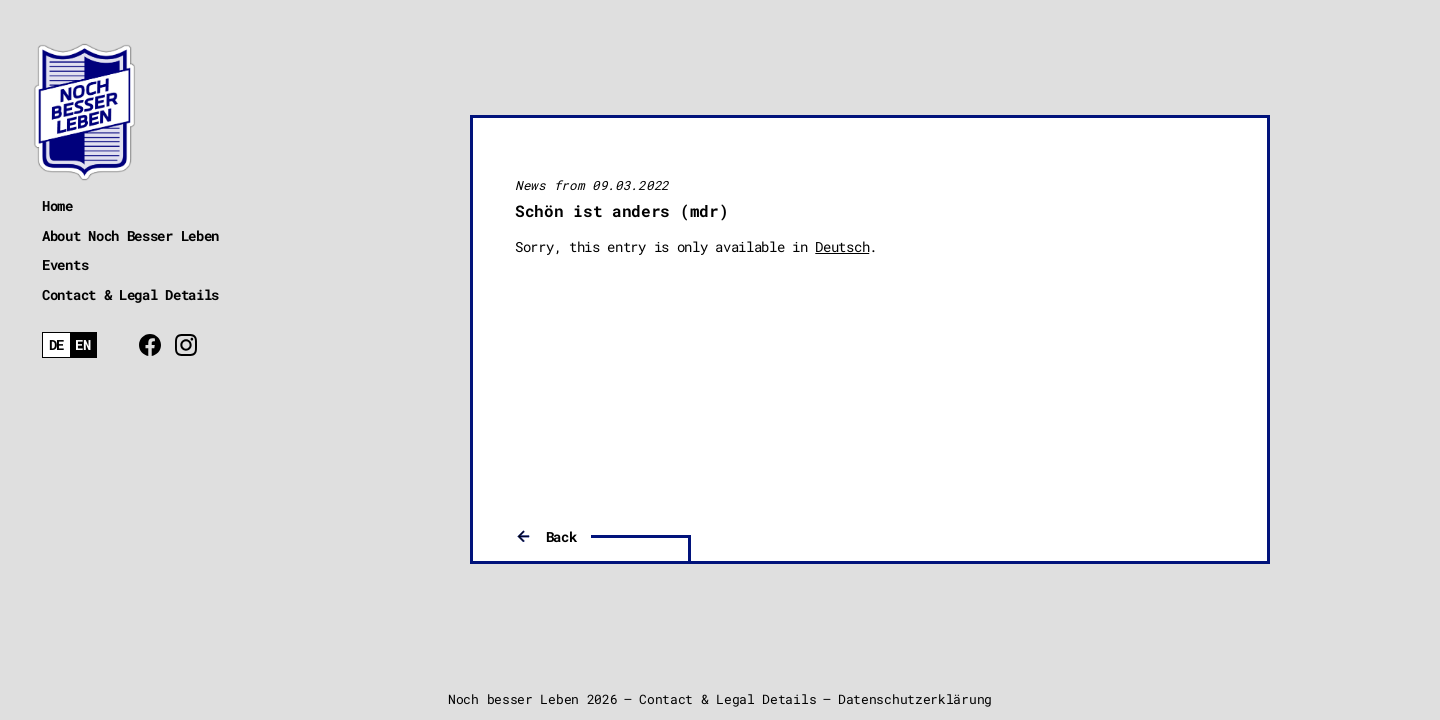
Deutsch (842, 246)
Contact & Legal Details (130, 294)
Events (65, 264)
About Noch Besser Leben (130, 235)
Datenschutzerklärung (915, 699)
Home (57, 205)
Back (561, 536)
